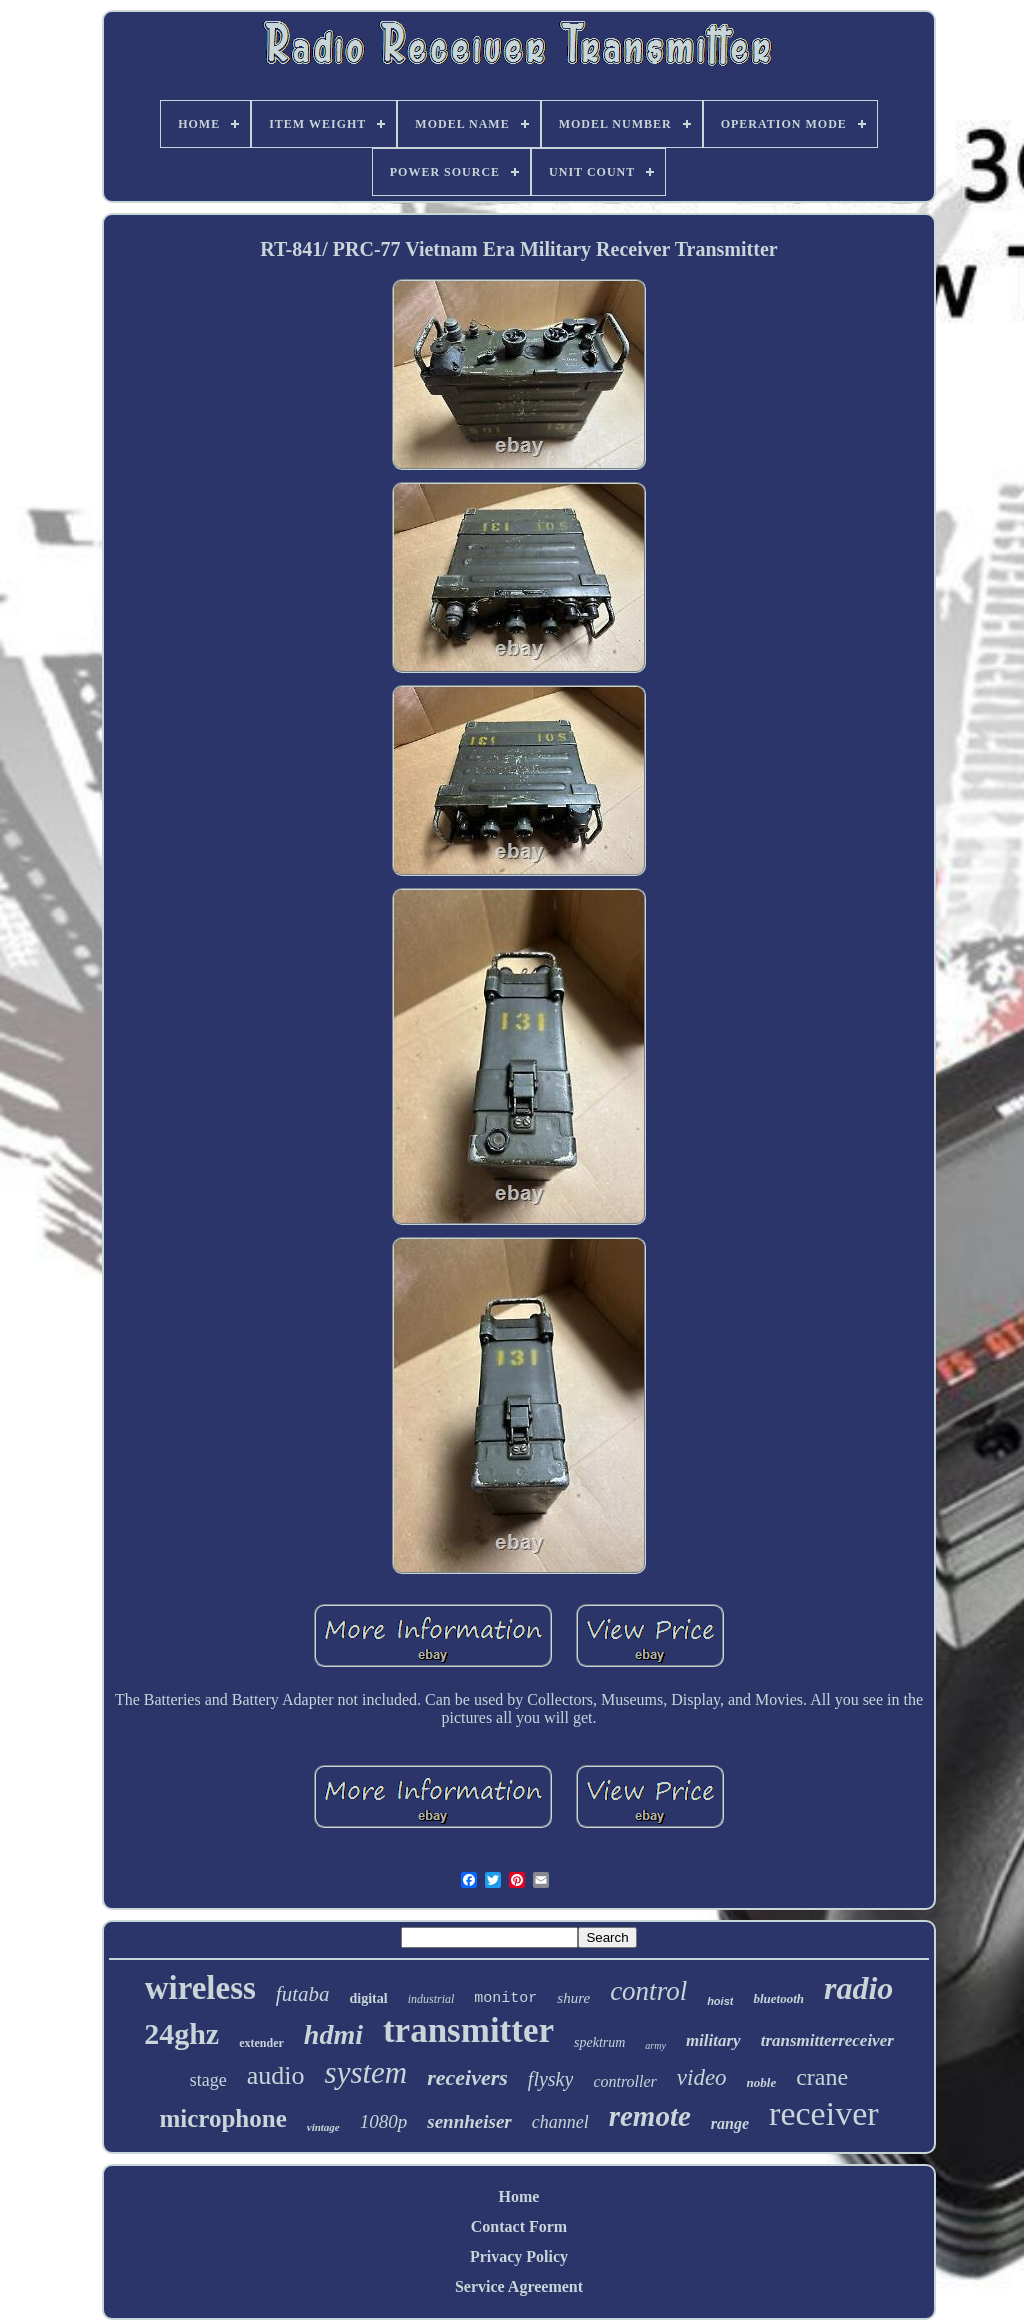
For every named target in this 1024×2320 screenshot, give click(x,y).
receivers (467, 2077)
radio (858, 1988)
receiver (823, 2113)
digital (369, 1998)
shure (573, 1998)
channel (560, 2122)
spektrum (599, 2042)
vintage (323, 2127)
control (648, 1991)
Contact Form (519, 2226)
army (655, 2045)
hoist (720, 2001)
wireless (200, 1988)
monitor (505, 1998)
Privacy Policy (519, 2256)
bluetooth (778, 1998)
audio (276, 2075)
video (702, 2077)
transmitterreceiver (827, 2040)
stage (208, 2080)
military (713, 2040)
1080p (384, 2121)
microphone (222, 2118)
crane (822, 2077)
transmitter (468, 2030)
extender (261, 2043)
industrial (431, 1999)
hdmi (333, 2034)
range (730, 2123)
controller (624, 2081)
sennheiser (469, 2121)
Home (519, 2196)
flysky (551, 2079)
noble (762, 2082)
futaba (303, 1994)
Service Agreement (519, 2286)
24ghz (181, 2033)
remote (650, 2116)
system (366, 2072)
